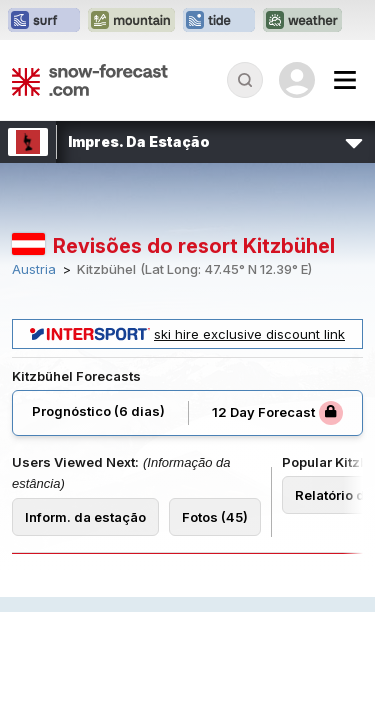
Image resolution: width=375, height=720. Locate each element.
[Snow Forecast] (90, 80)
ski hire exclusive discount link (187, 334)
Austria (34, 269)
